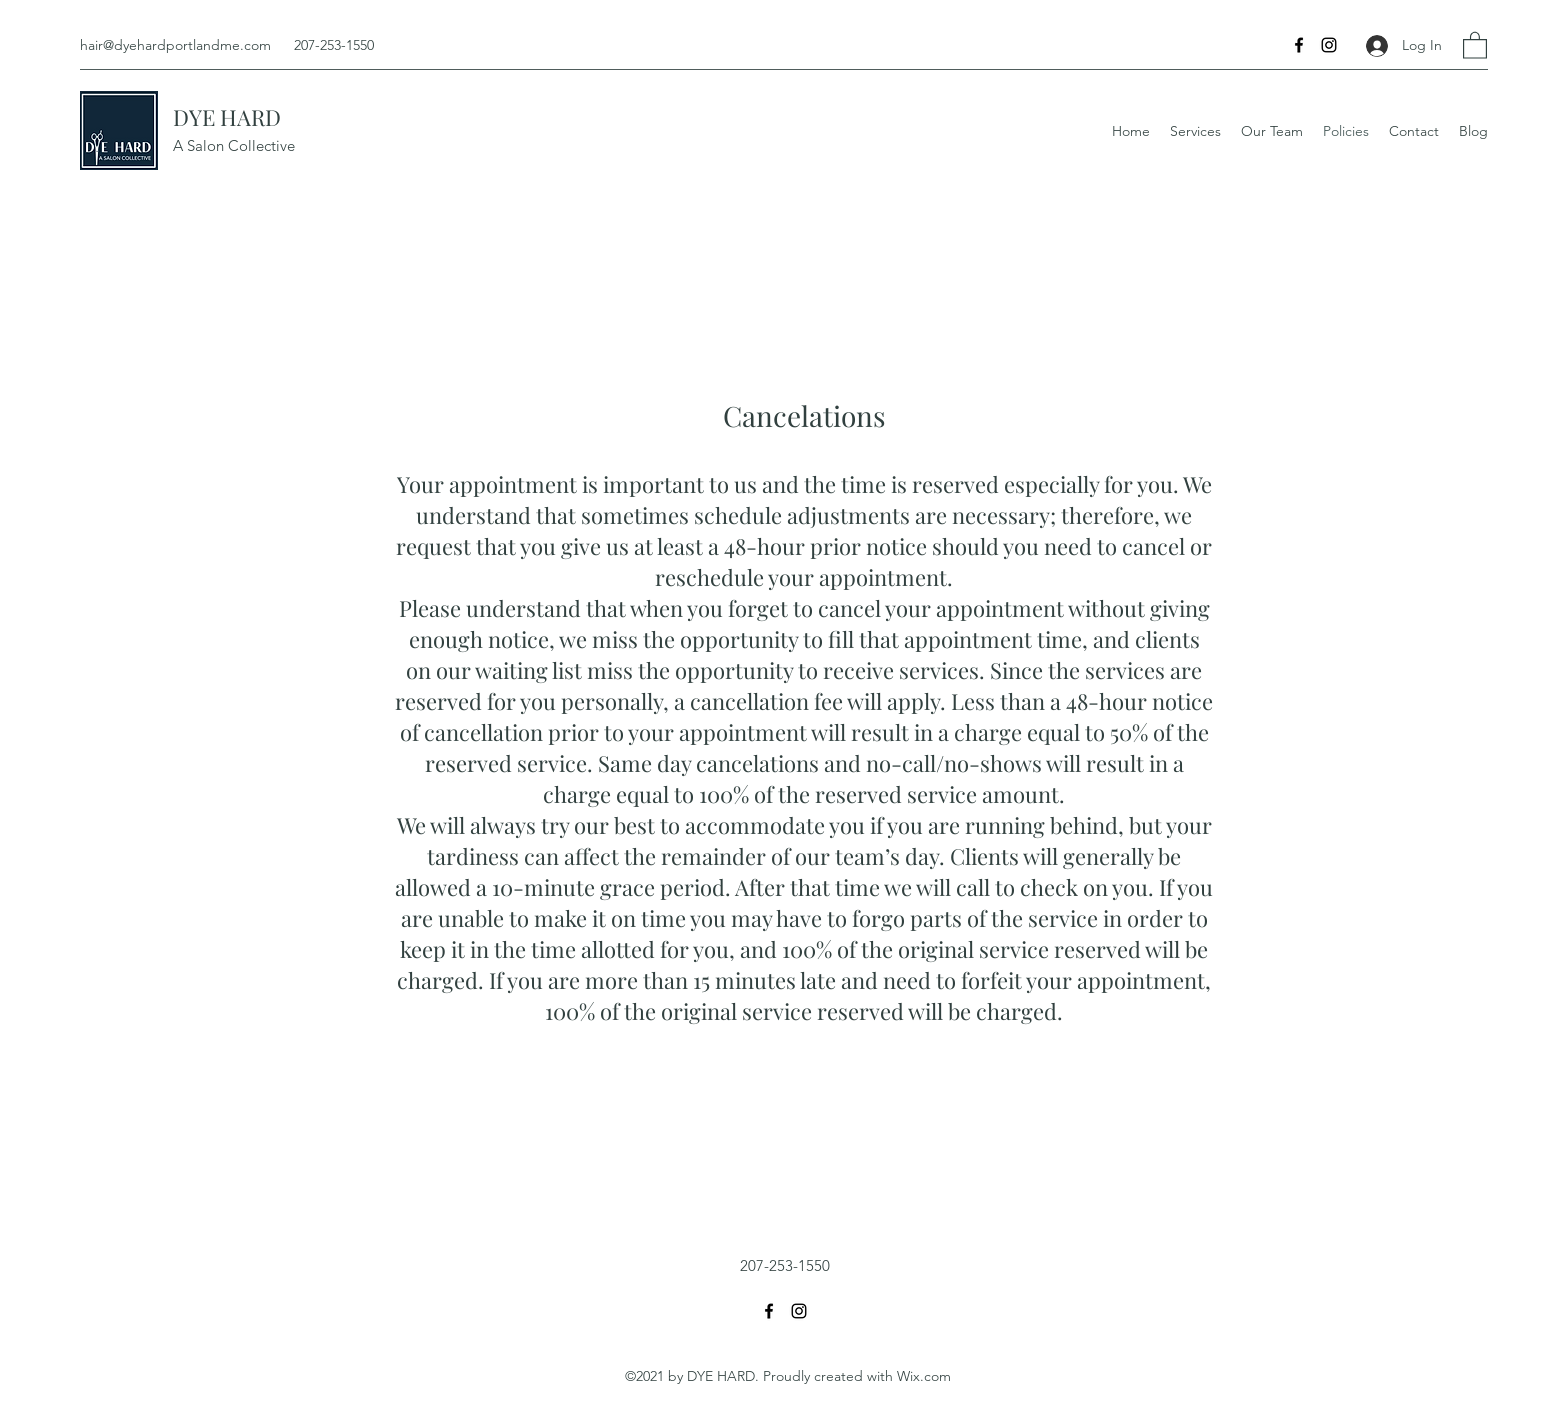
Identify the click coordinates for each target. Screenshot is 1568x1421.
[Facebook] (1299, 45)
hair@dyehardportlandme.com (175, 45)
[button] (1475, 44)
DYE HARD (227, 117)
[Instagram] (1329, 45)
